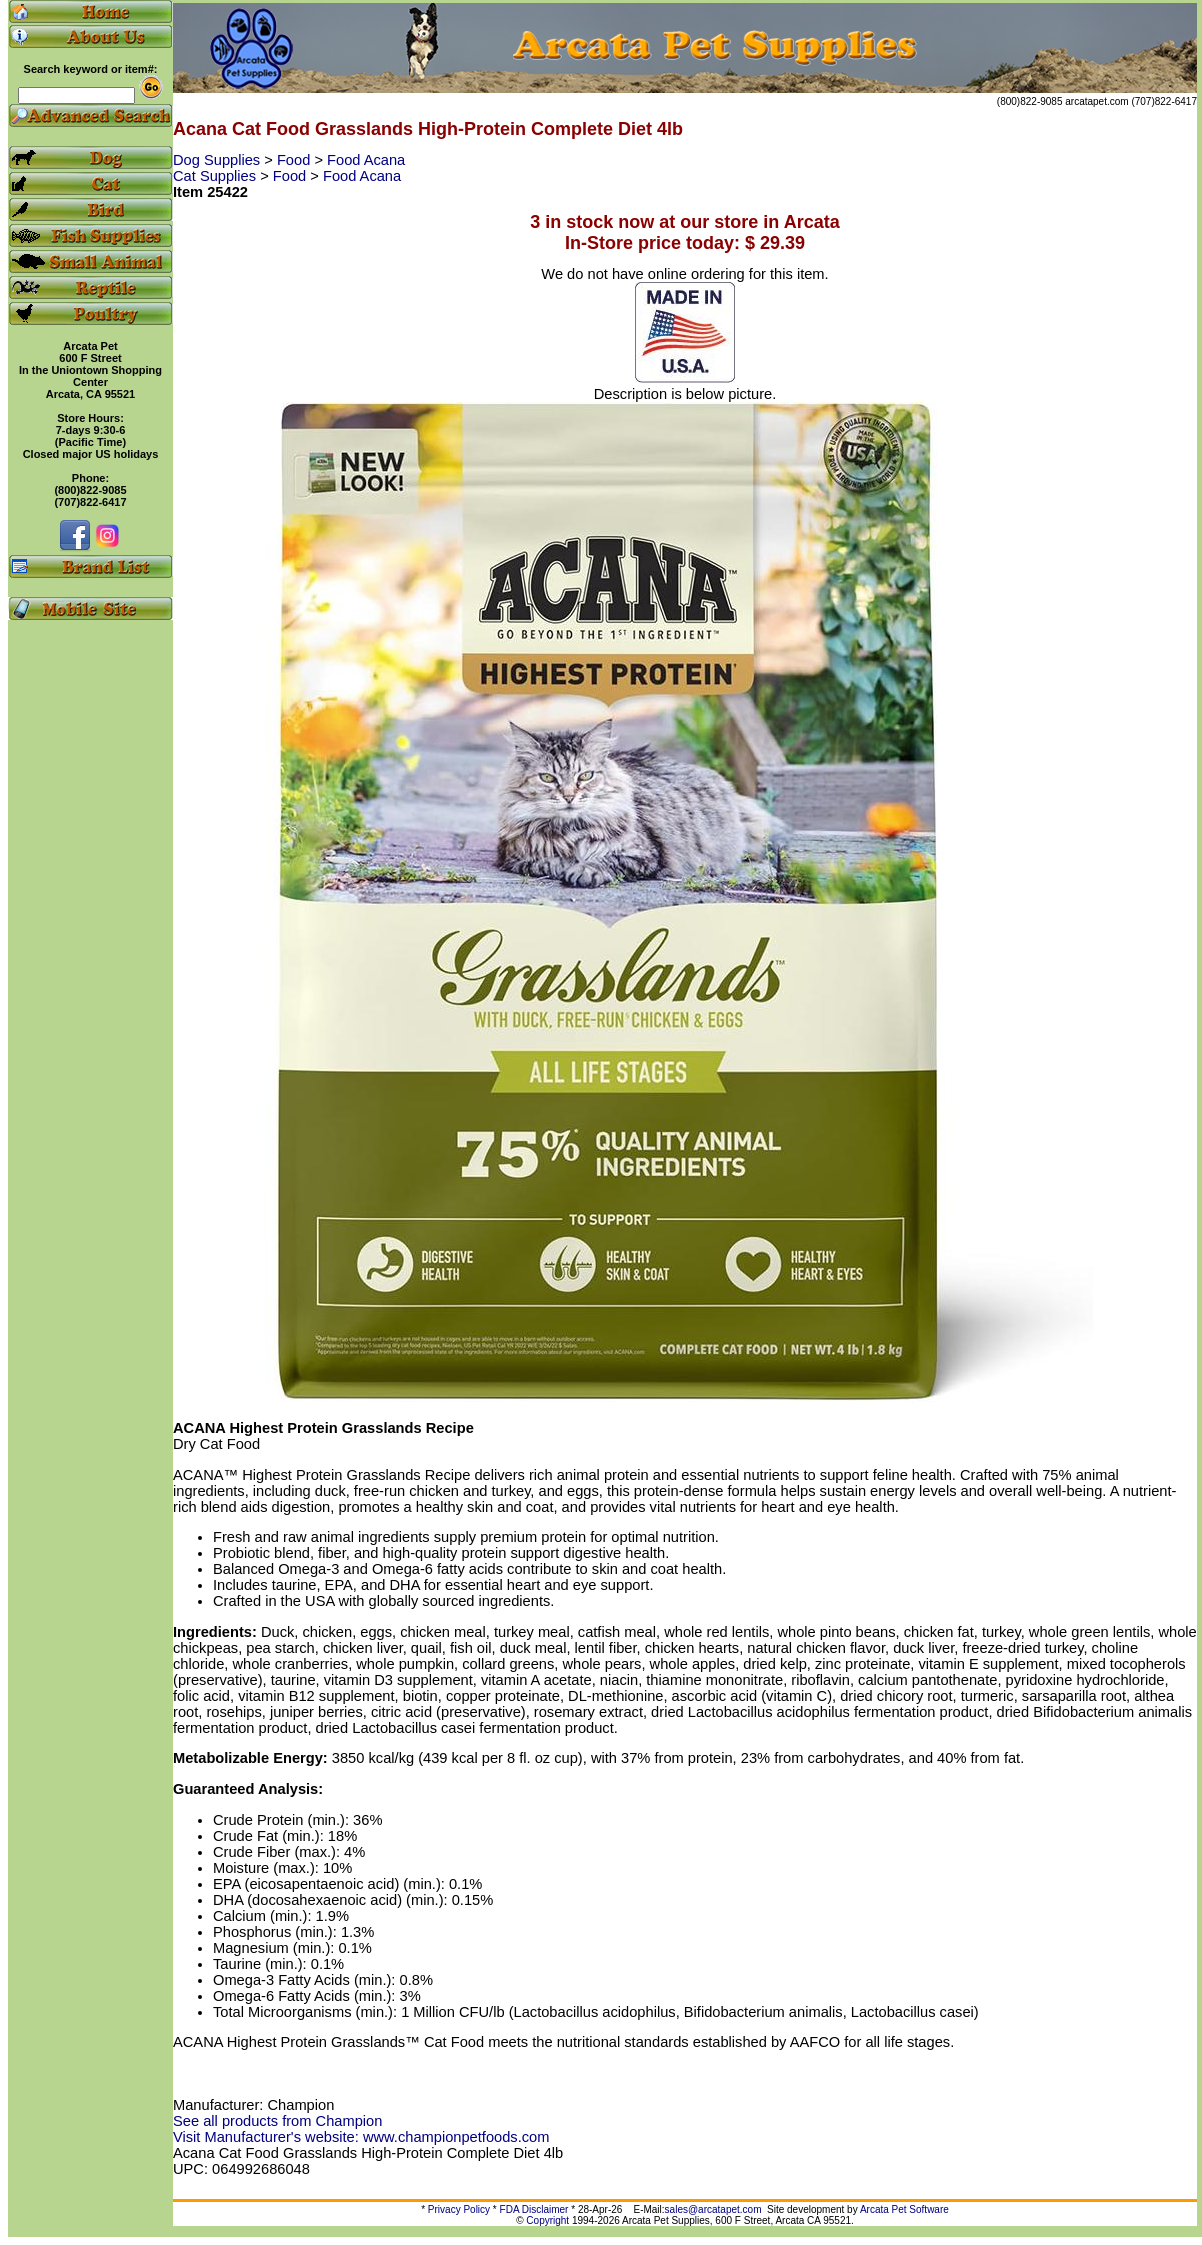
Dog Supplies (218, 160)
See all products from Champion (277, 2121)
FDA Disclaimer (534, 2209)
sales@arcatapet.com (713, 2209)
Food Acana (366, 160)
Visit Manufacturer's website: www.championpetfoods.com (361, 2137)
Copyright (547, 2220)
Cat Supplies (216, 176)
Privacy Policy (459, 2209)
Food (295, 160)
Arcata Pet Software (904, 2209)
